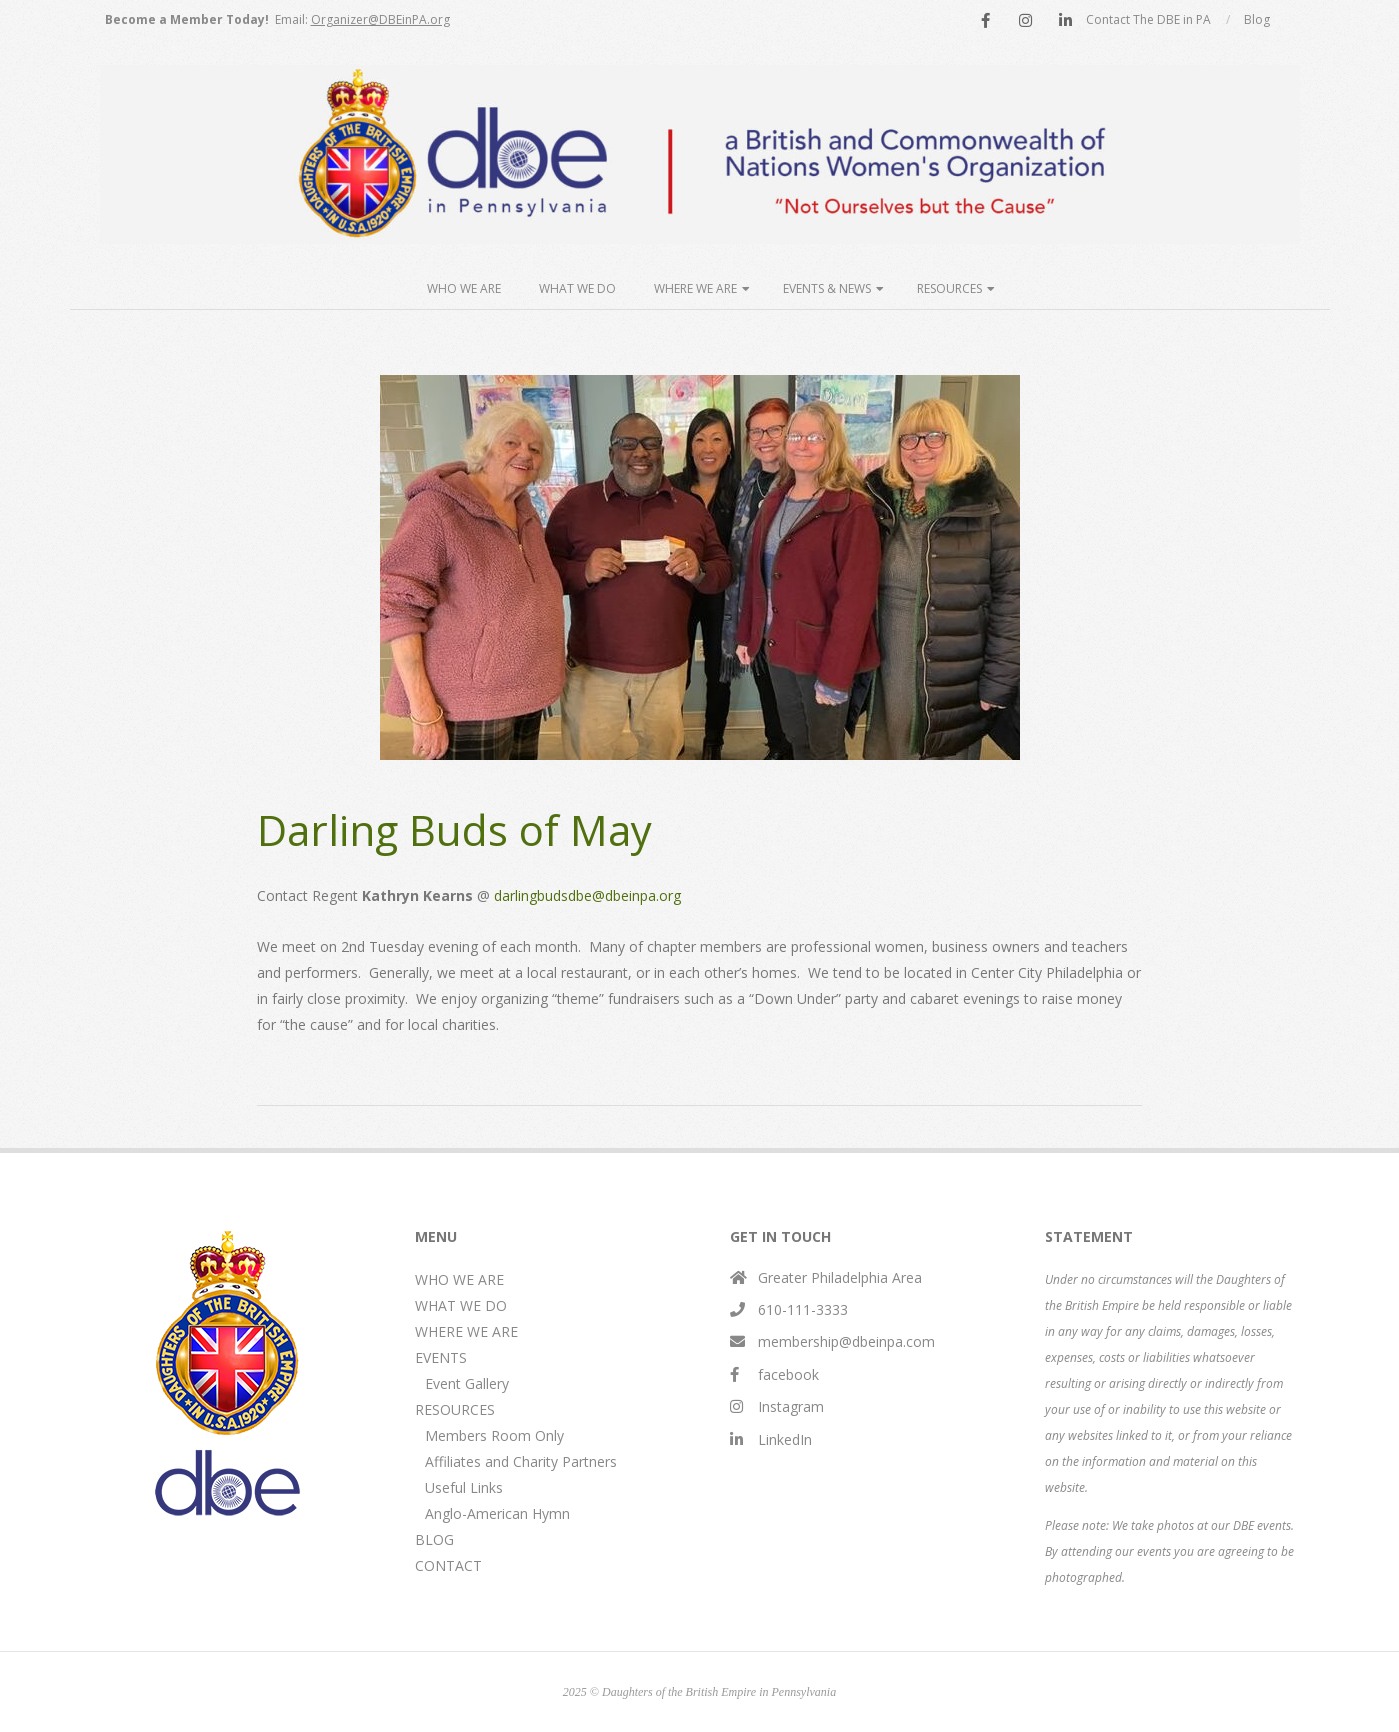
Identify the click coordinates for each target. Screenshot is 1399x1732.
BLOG (434, 1539)
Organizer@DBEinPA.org (380, 19)
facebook (788, 1374)
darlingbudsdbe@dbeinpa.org (587, 895)
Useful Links (464, 1487)
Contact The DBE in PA (1148, 19)
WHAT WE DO (461, 1305)
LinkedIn (785, 1439)
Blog (1257, 19)
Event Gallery (467, 1383)
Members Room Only (494, 1435)
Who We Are (464, 288)
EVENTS (441, 1357)
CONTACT (448, 1565)
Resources (949, 288)
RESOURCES (455, 1409)
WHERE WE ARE (466, 1331)
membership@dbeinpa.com (846, 1341)
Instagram (791, 1406)
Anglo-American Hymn (497, 1513)
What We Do (577, 288)
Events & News (827, 288)
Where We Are (695, 288)
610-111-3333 (803, 1309)
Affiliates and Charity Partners (521, 1461)
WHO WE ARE (459, 1279)
